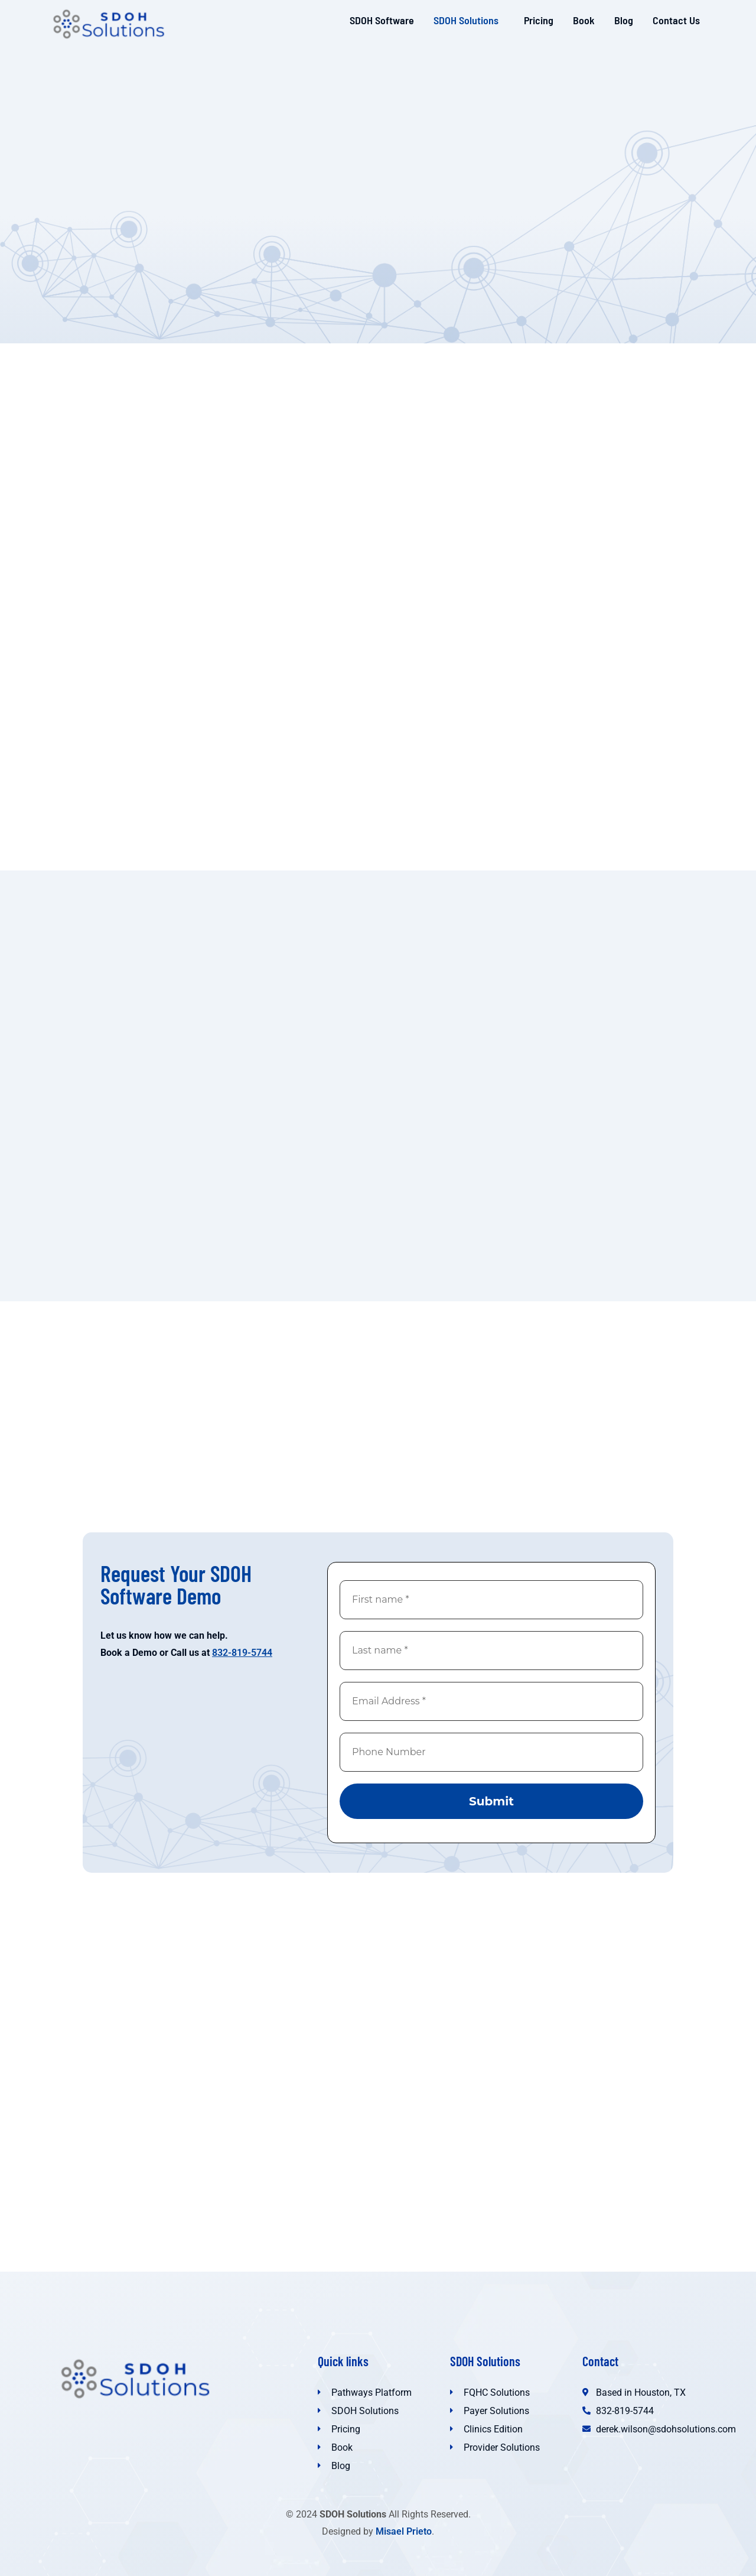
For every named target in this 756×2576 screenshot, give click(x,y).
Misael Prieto (404, 2531)
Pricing (538, 20)
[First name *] (491, 1599)
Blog (623, 20)
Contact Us (676, 20)
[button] (469, 20)
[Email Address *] (491, 1701)
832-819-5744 (242, 1652)
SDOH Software (382, 20)
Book (584, 20)
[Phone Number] (491, 1752)
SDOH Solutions (466, 20)
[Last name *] (491, 1650)
